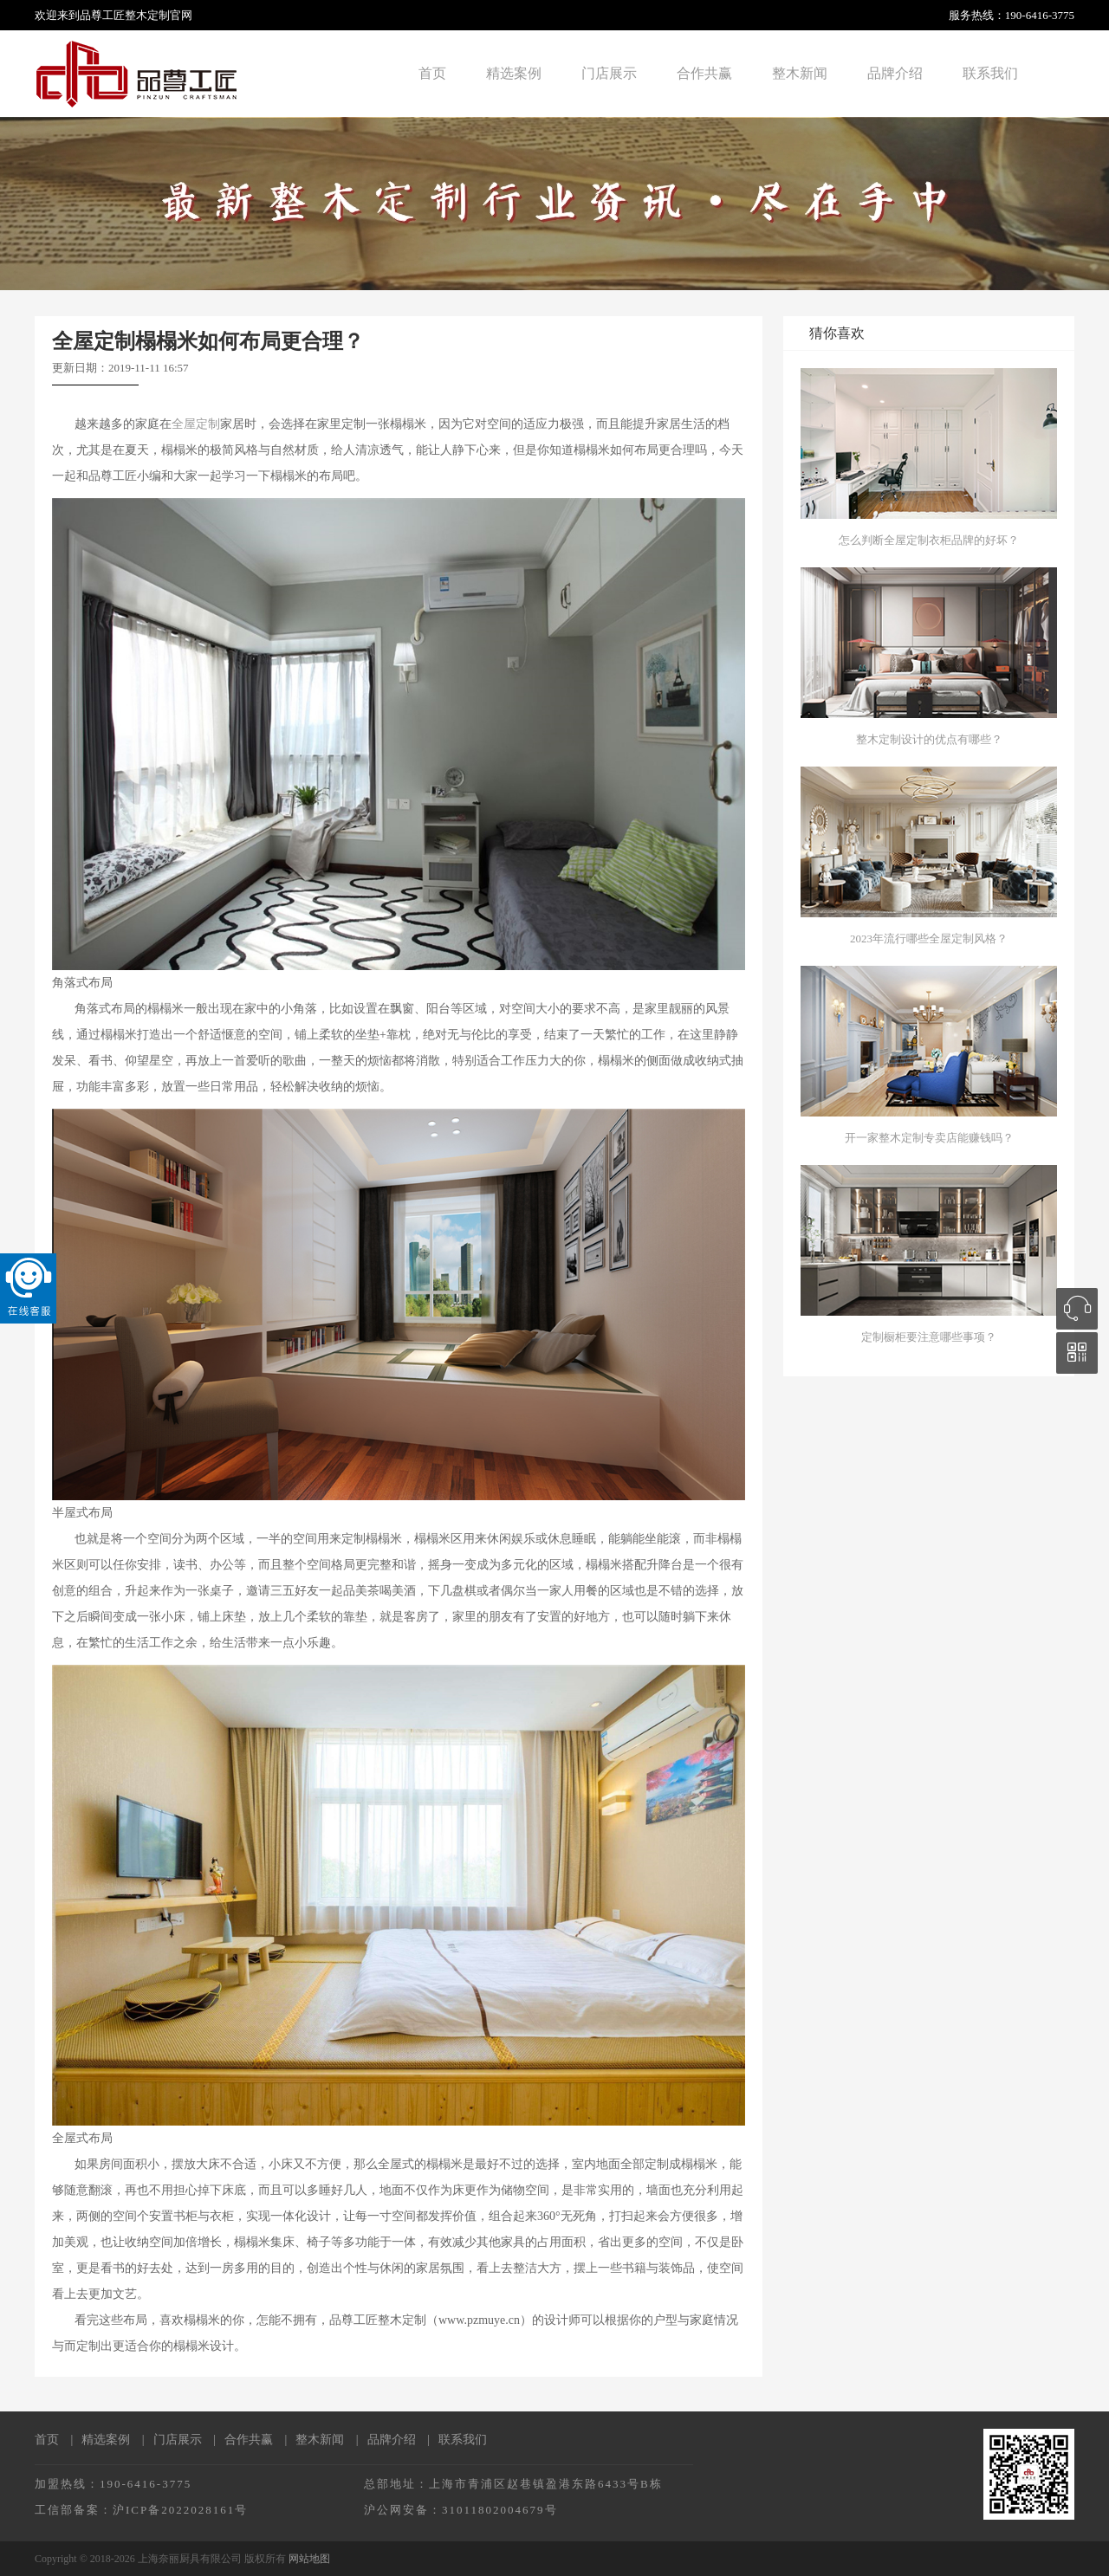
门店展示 (609, 73)
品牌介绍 (895, 73)
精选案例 (514, 73)
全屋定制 (196, 423)
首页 (432, 73)
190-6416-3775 (1039, 15)
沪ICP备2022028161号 (180, 2509)
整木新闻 (799, 73)
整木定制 (147, 15)
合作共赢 (704, 73)
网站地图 (309, 2559)
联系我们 (990, 73)
